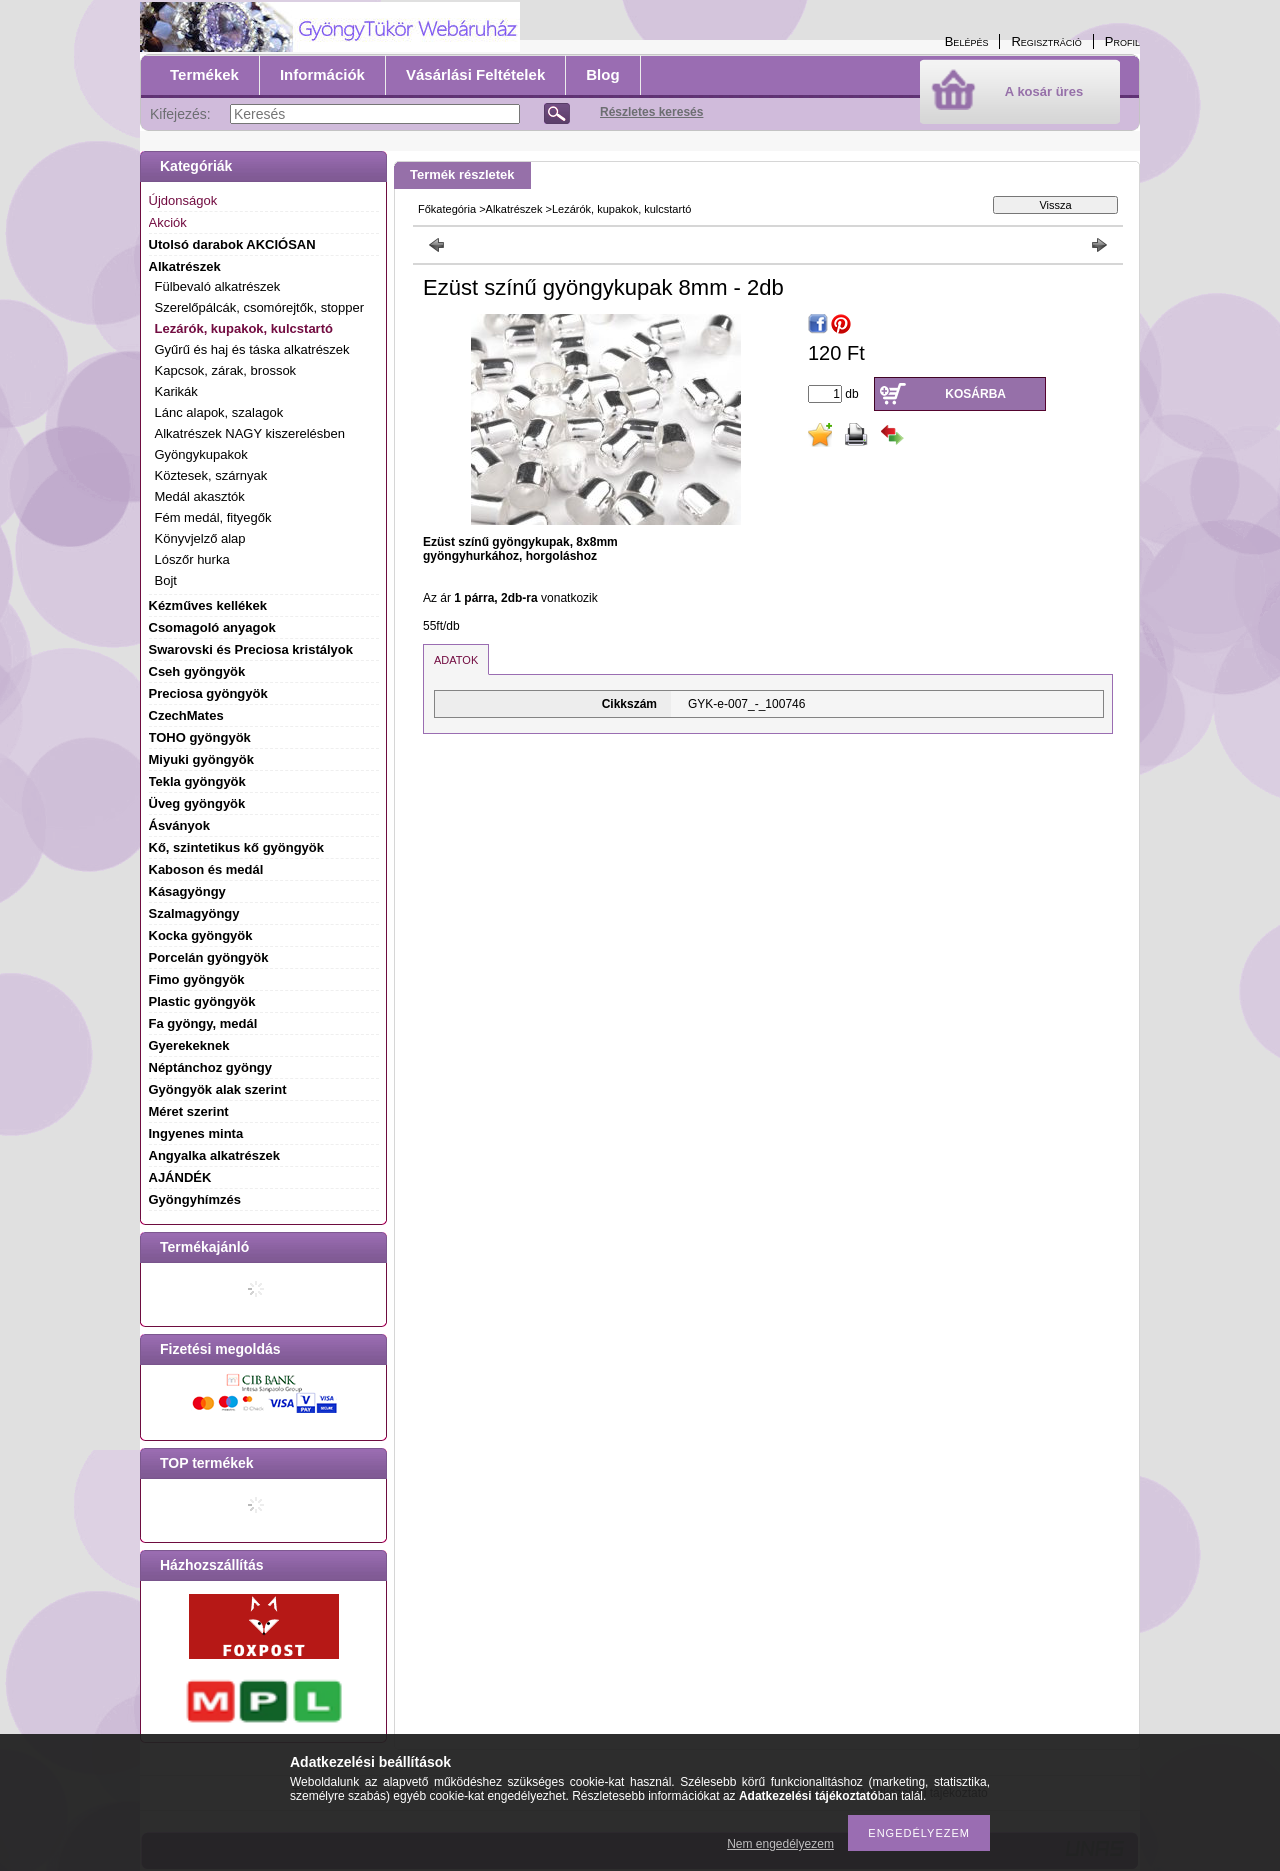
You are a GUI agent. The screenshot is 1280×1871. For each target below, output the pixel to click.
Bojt (166, 580)
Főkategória (447, 209)
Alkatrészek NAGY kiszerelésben (250, 433)
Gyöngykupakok (201, 454)
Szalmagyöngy (194, 913)
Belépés (967, 41)
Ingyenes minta (196, 1133)
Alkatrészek (514, 209)
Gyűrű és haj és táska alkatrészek (252, 349)
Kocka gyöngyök (201, 935)
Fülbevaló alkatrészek (218, 286)
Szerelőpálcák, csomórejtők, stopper (260, 307)
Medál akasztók (200, 496)
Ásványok (179, 825)
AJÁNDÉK (180, 1177)
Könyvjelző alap (200, 538)
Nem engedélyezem (780, 1844)
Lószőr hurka (192, 559)
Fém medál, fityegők (213, 517)
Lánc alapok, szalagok (219, 412)
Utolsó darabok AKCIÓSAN (232, 244)
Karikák (176, 391)
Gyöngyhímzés (195, 1199)
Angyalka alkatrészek (215, 1155)
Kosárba (975, 394)
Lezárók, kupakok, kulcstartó (244, 328)
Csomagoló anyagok (212, 627)
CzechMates (186, 715)
